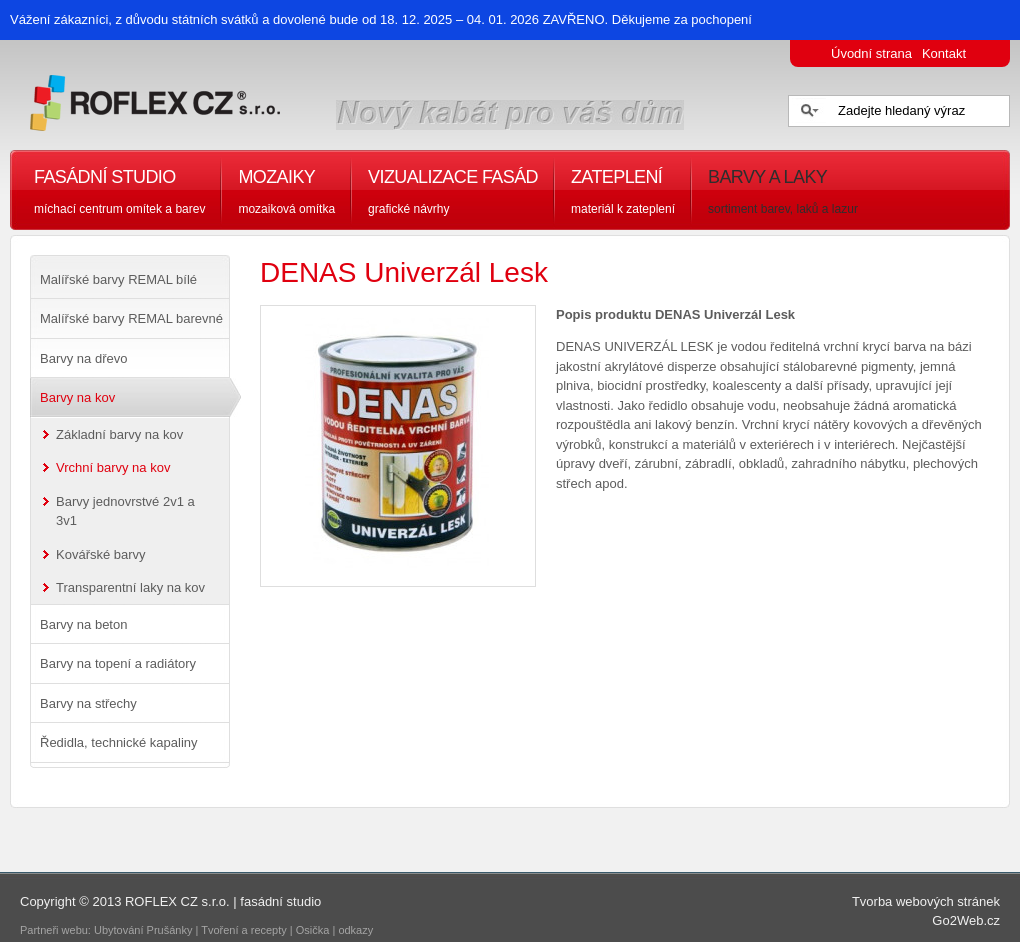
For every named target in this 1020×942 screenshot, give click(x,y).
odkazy (357, 930)
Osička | (317, 930)
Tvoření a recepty (244, 930)
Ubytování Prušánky (143, 930)
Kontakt (944, 53)
